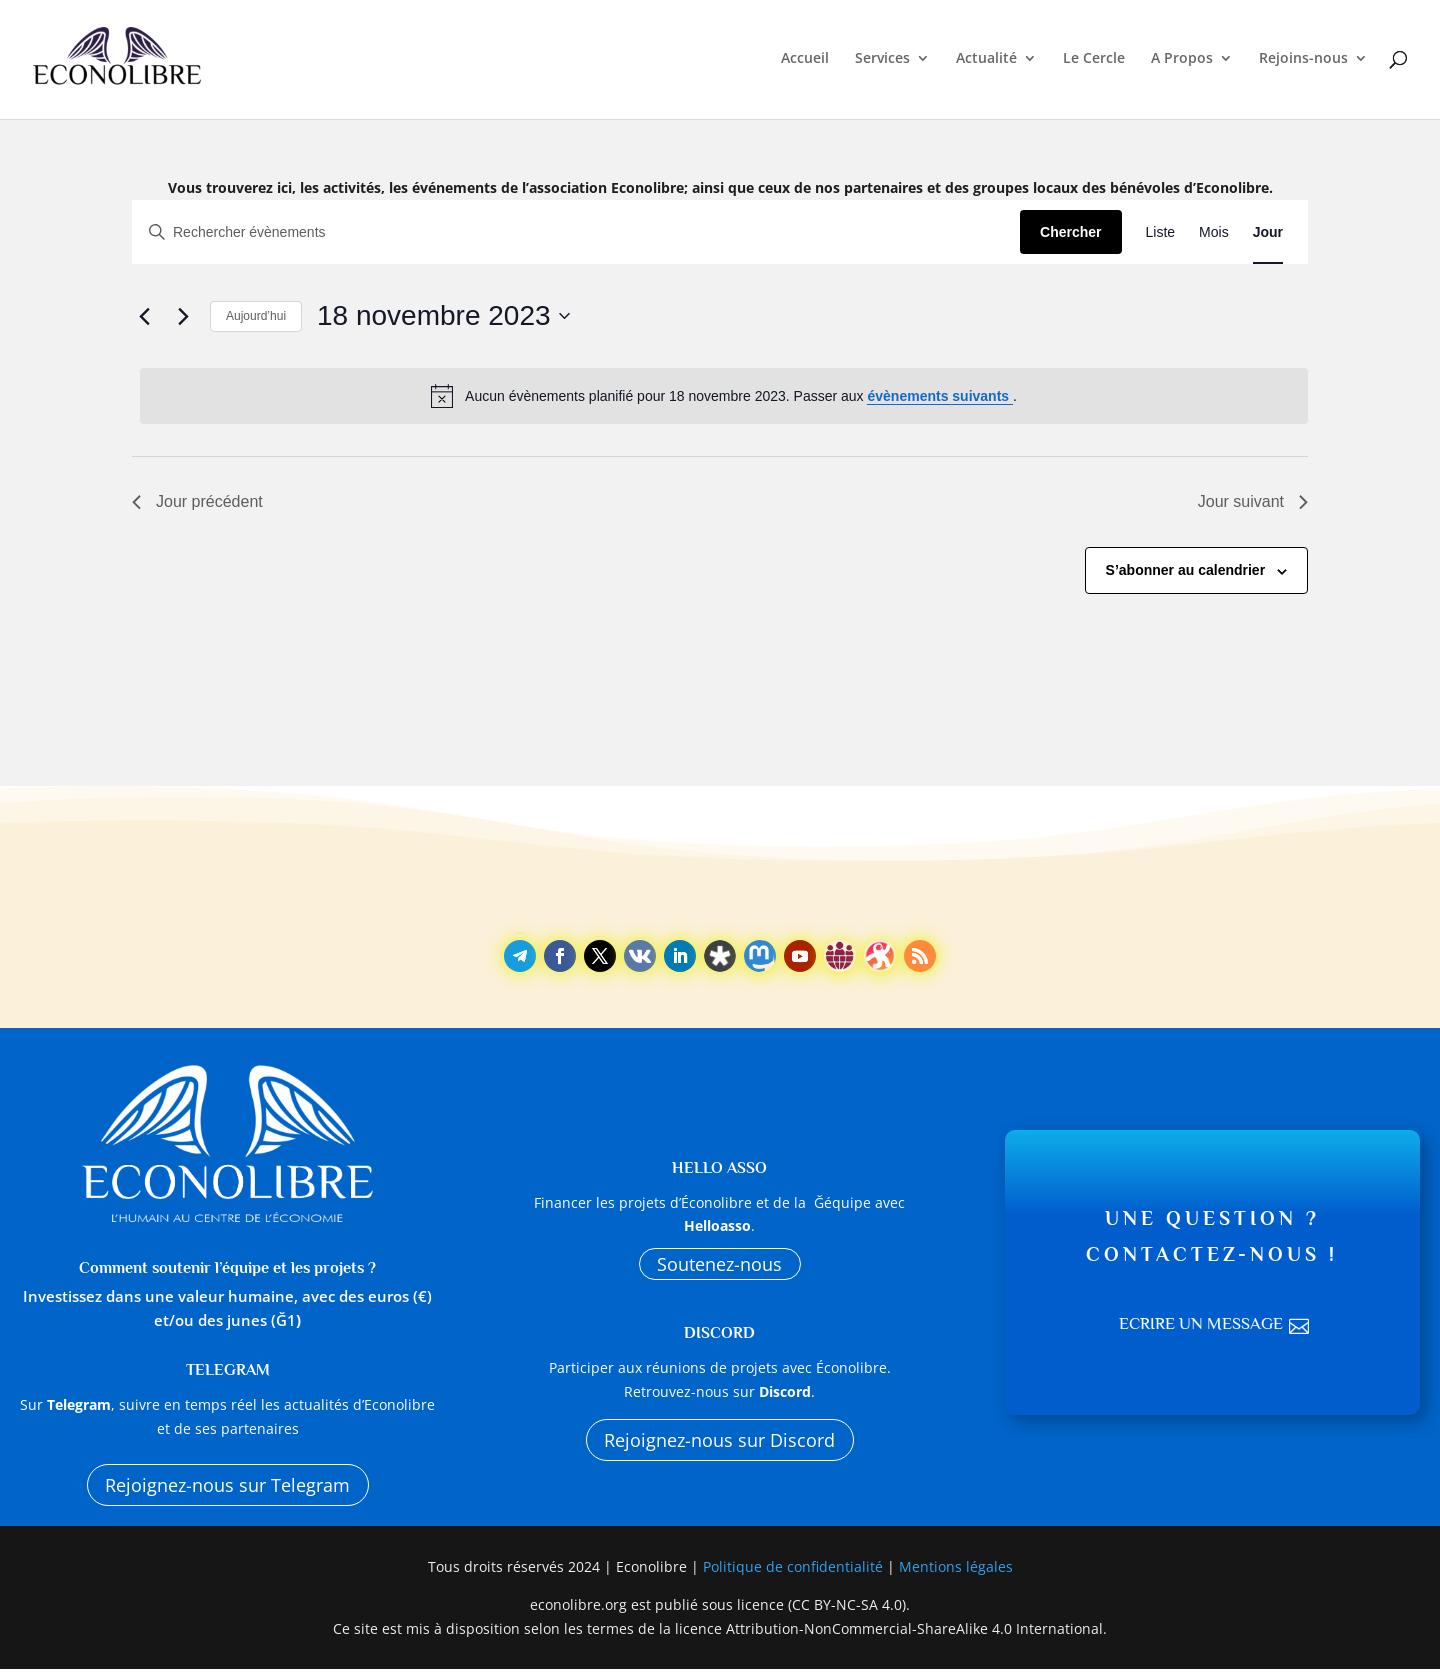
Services (882, 62)
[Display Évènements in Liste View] (1161, 232)
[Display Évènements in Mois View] (1214, 232)
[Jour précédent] (144, 316)
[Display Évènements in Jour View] (1268, 232)
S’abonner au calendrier (1186, 570)
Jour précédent (197, 501)
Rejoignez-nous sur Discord (720, 1446)
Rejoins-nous (1303, 62)
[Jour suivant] (183, 316)
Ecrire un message (1199, 1327)
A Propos (1182, 62)
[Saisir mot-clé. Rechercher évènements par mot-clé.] (576, 232)
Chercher (1070, 232)
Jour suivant (1253, 501)
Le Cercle (1094, 62)
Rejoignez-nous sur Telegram (227, 1487)
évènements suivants (940, 396)
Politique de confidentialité (795, 1572)
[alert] (724, 396)
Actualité (986, 62)
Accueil (805, 62)
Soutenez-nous (719, 1265)
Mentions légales (956, 1572)
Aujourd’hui (256, 316)
